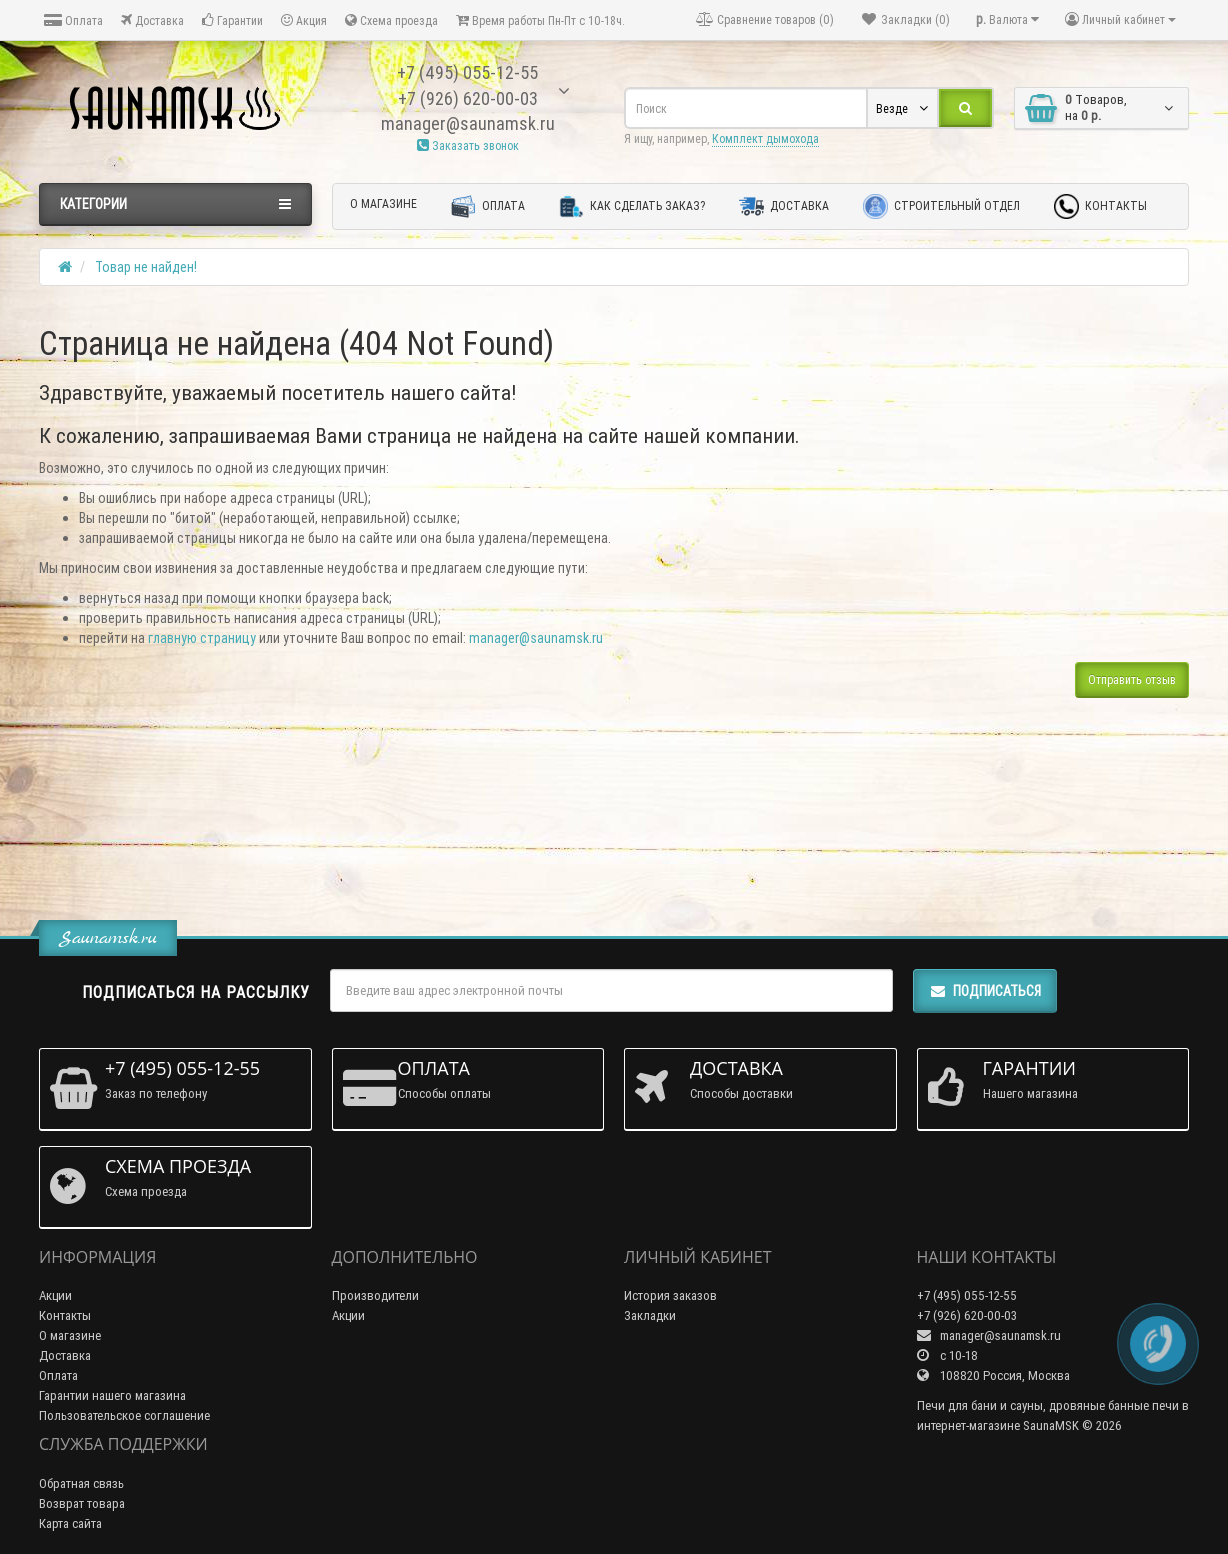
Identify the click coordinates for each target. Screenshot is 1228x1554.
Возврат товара (82, 1503)
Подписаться (985, 991)
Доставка (152, 20)
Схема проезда (391, 20)
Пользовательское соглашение (124, 1415)
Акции (55, 1295)
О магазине (383, 203)
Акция (304, 20)
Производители (375, 1295)
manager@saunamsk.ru (536, 638)
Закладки (650, 1315)
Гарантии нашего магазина (112, 1395)
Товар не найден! (146, 267)
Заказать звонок (468, 145)
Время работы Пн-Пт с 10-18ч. (540, 20)
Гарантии (232, 20)
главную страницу (202, 638)
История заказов (670, 1295)
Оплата (73, 20)
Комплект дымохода (765, 138)
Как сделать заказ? (632, 206)
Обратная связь (81, 1483)
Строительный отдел (941, 206)
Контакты (1100, 206)
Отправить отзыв (1132, 679)
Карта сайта (70, 1523)
